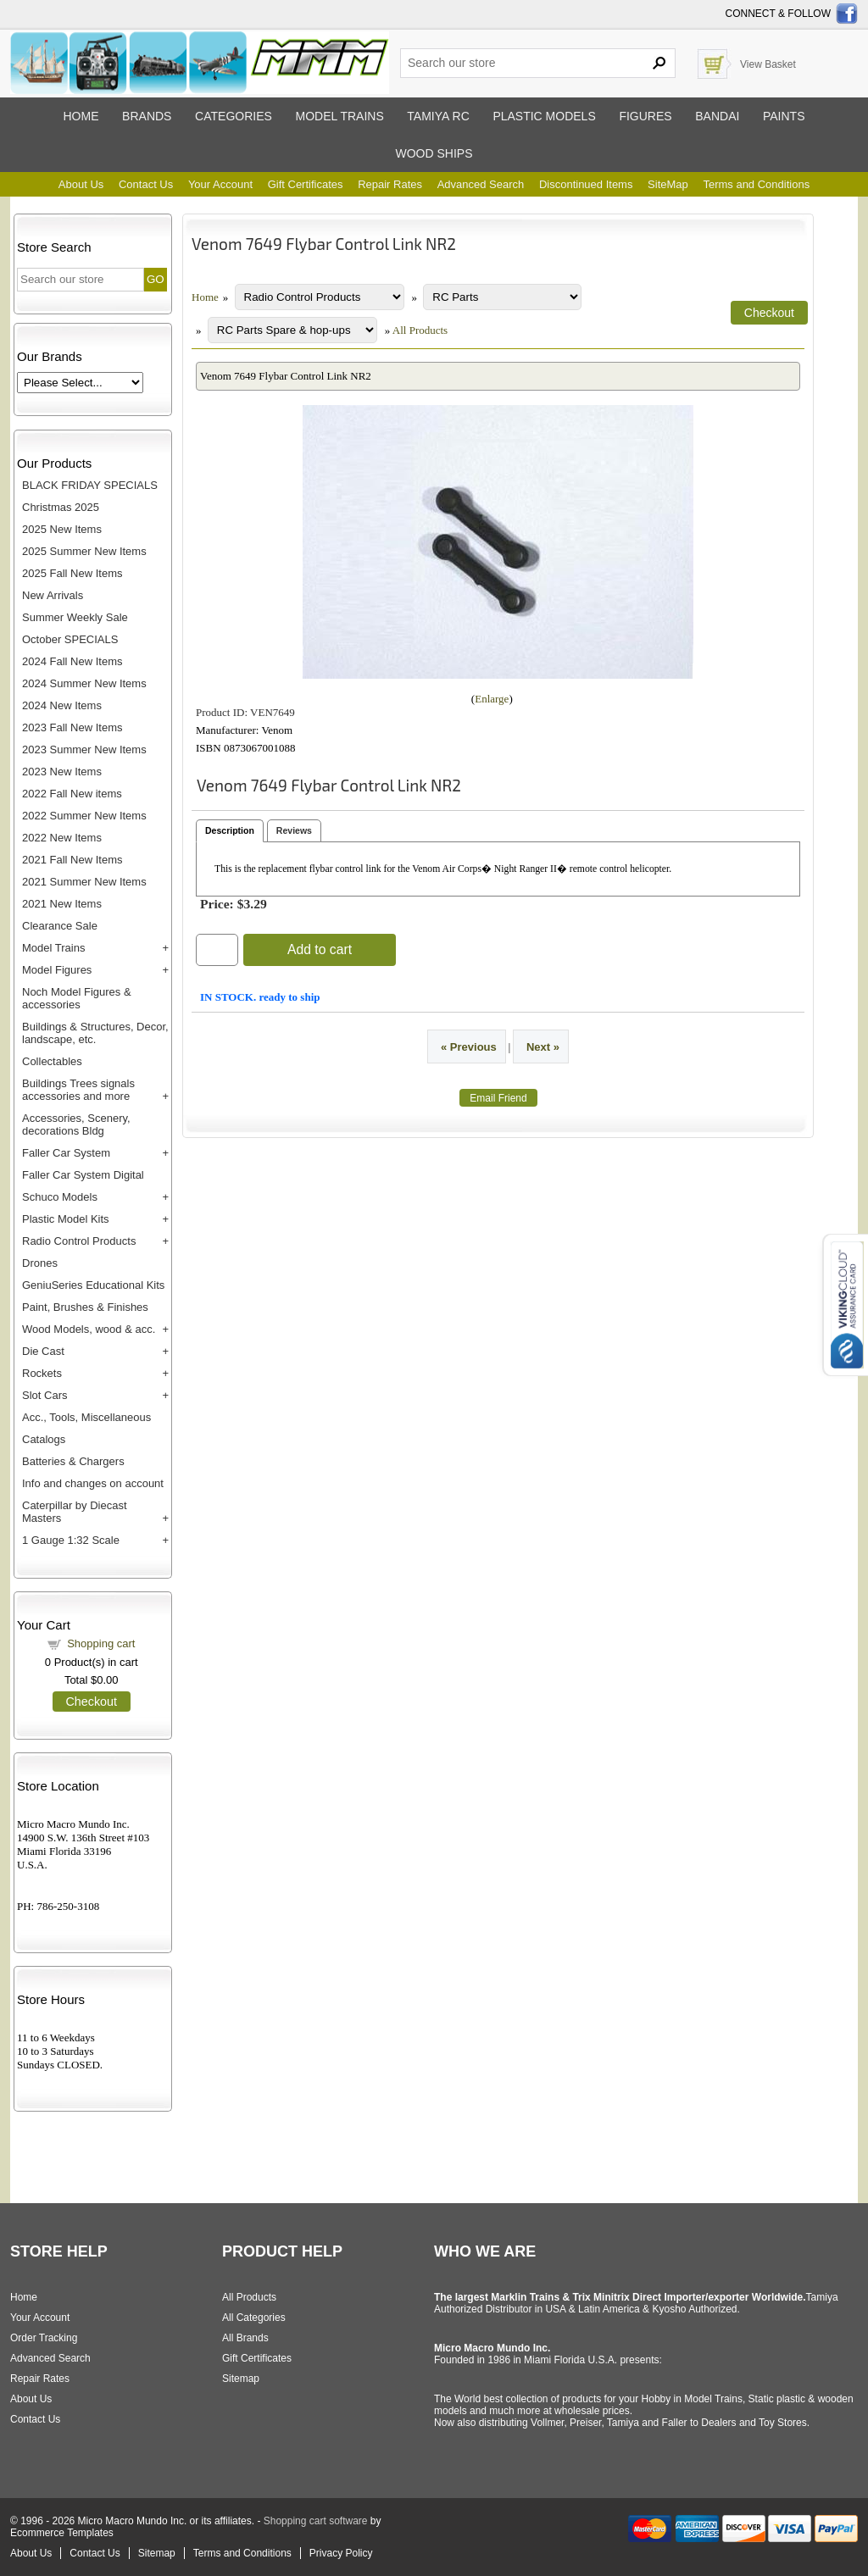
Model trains (339, 116)
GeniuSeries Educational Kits (93, 1285)
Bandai (717, 116)
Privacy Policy (341, 2553)
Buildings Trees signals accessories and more (78, 1089)
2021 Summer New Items (84, 881)
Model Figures (57, 969)
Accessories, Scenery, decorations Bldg (76, 1124)
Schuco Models (59, 1197)
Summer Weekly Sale (75, 617)
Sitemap (240, 2378)
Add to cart (319, 949)
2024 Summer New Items (84, 683)
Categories (233, 116)
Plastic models (543, 116)
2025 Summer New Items (84, 551)
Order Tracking (43, 2338)
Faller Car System (66, 1152)
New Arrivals (52, 595)
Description (229, 830)
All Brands (245, 2338)
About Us (80, 184)
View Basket (768, 64)
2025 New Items (62, 529)
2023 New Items (62, 771)
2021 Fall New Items (72, 859)
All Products (420, 330)
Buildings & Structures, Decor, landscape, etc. (95, 1033)
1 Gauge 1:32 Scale (71, 1540)
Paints (784, 116)
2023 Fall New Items (72, 727)
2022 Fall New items (72, 793)
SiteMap (668, 184)
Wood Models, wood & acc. (88, 1329)
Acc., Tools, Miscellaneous (86, 1417)
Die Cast (43, 1351)
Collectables (52, 1061)
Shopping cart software (316, 2521)
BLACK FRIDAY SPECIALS (90, 485)
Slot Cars (44, 1395)
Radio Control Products (79, 1241)
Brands (146, 116)
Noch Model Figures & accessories (76, 998)
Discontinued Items (586, 184)
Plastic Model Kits (65, 1219)
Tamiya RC (438, 116)
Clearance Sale (59, 925)
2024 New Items (62, 705)
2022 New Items (62, 837)
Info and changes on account (93, 1483)
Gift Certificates (305, 184)
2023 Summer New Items (84, 749)
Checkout (91, 1701)
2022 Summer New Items (84, 815)
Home (80, 116)
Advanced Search (481, 184)
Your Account (220, 184)
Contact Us (146, 184)
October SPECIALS (70, 639)
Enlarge (492, 698)
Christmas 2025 (60, 507)
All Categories (254, 2317)
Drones (40, 1263)
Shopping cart (101, 1643)
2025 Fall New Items (72, 573)
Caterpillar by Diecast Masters (74, 1511)
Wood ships (433, 153)
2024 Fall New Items (72, 661)
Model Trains (53, 947)
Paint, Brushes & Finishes (85, 1307)
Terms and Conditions (756, 184)
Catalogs (43, 1439)
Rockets (42, 1373)
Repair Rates (390, 184)
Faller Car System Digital (83, 1175)
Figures (645, 116)
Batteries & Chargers (73, 1461)
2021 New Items (62, 903)
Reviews (294, 830)
